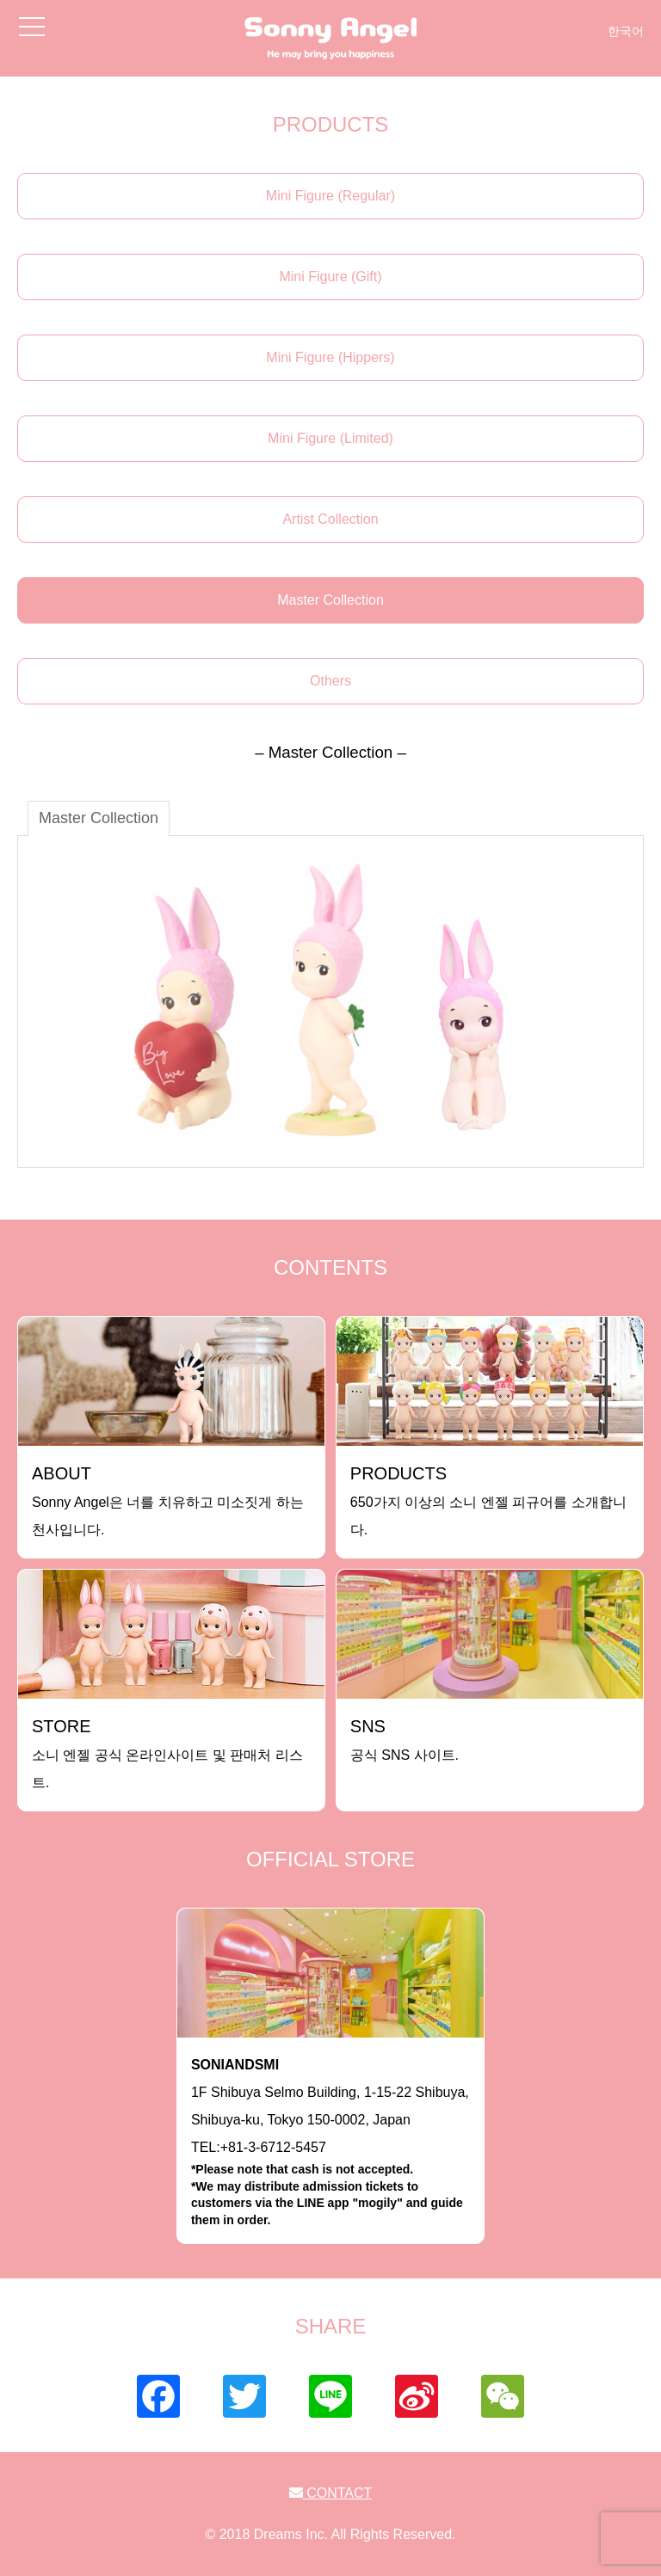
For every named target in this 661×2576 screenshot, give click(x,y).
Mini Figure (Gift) (330, 276)
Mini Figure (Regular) (330, 195)
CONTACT (331, 2493)
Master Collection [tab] (98, 818)
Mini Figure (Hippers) (330, 357)
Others (330, 680)
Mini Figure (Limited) (330, 438)
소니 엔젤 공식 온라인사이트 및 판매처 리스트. (167, 1753)
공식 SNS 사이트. (404, 1739)
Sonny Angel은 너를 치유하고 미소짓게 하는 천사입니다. (168, 1500)
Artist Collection (330, 519)
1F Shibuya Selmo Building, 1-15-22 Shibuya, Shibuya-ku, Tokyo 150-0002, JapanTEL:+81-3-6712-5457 (330, 2143)
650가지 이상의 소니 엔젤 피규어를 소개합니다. (488, 1500)
